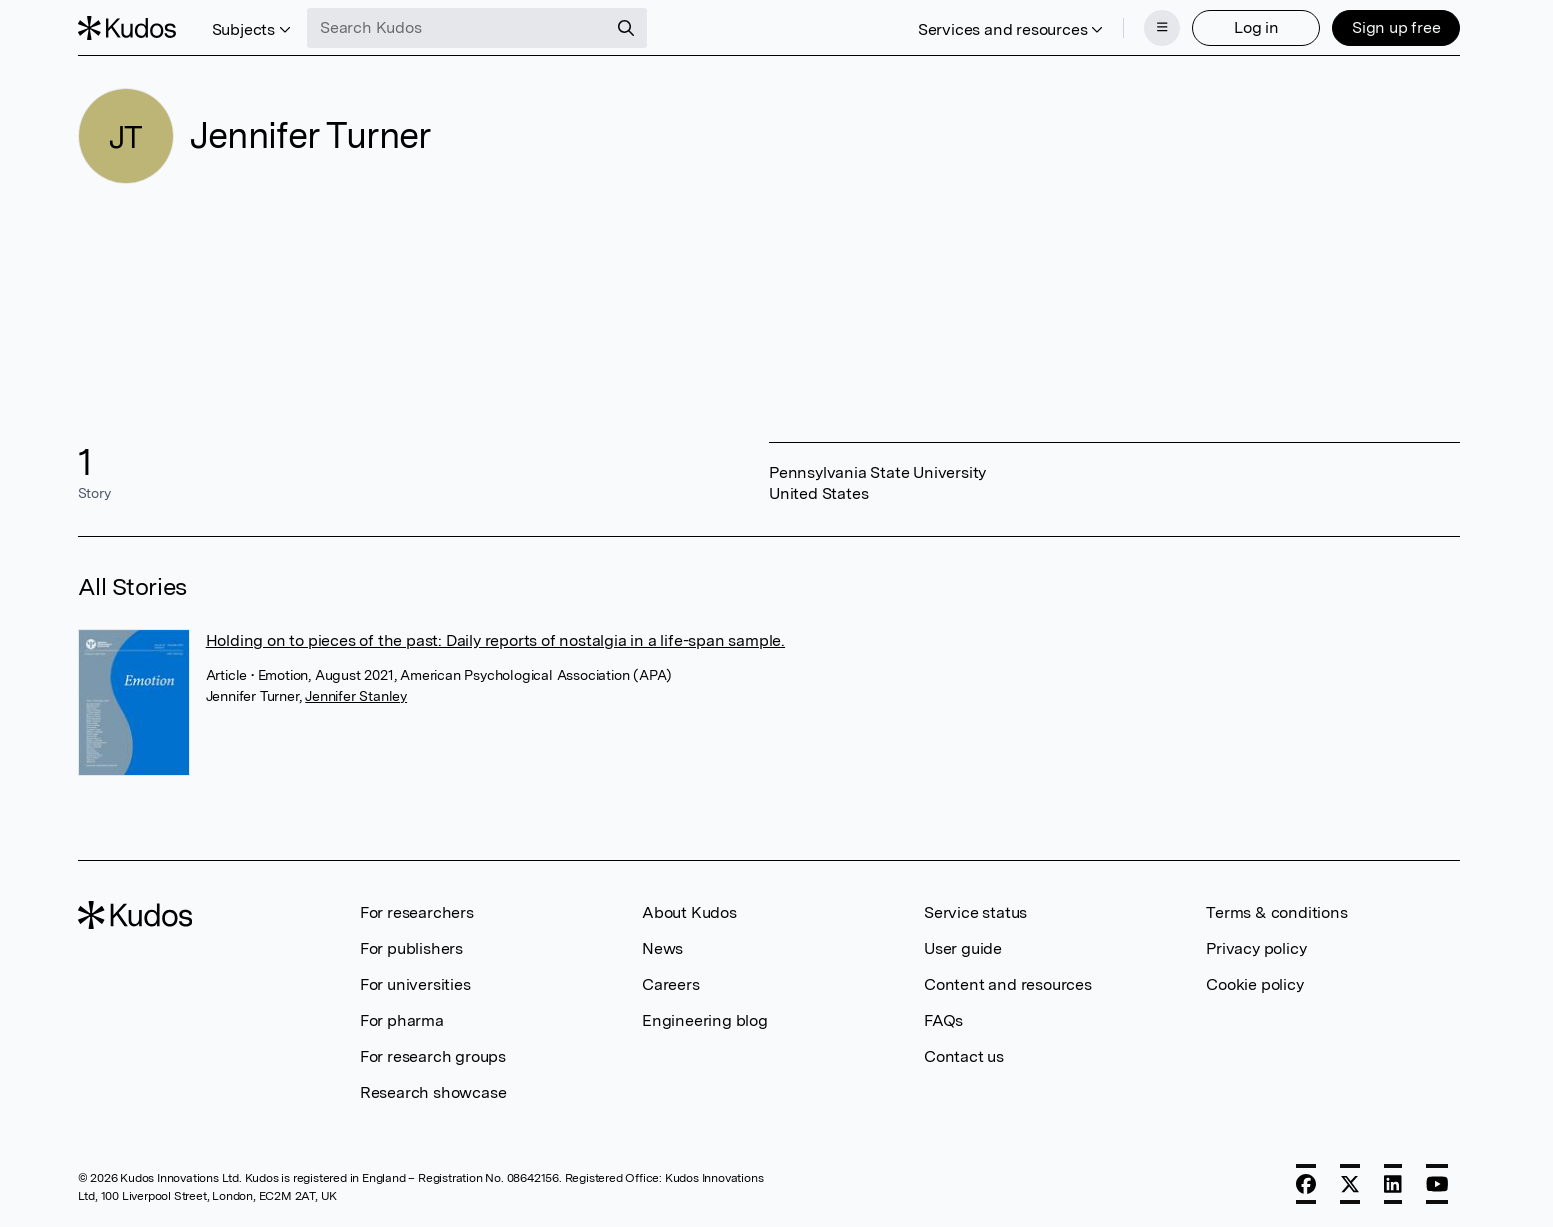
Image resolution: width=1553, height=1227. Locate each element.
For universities (415, 984)
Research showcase (433, 1092)
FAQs (943, 1020)
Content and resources (1008, 984)
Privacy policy (1256, 948)
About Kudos (689, 912)
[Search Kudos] (457, 28)
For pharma (402, 1020)
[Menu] (1162, 28)
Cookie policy (1254, 984)
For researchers (417, 912)
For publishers (411, 948)
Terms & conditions (1276, 912)
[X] (1350, 1184)
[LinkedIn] (1393, 1184)
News (662, 948)
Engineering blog (705, 1020)
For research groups (433, 1056)
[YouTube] (1437, 1184)
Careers (671, 984)
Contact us (964, 1056)
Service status (975, 912)
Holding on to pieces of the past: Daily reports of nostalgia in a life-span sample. (495, 640)
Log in (1256, 27)
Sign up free (1396, 27)
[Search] (626, 28)
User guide (963, 948)
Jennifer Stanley (356, 696)
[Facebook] (1306, 1184)
